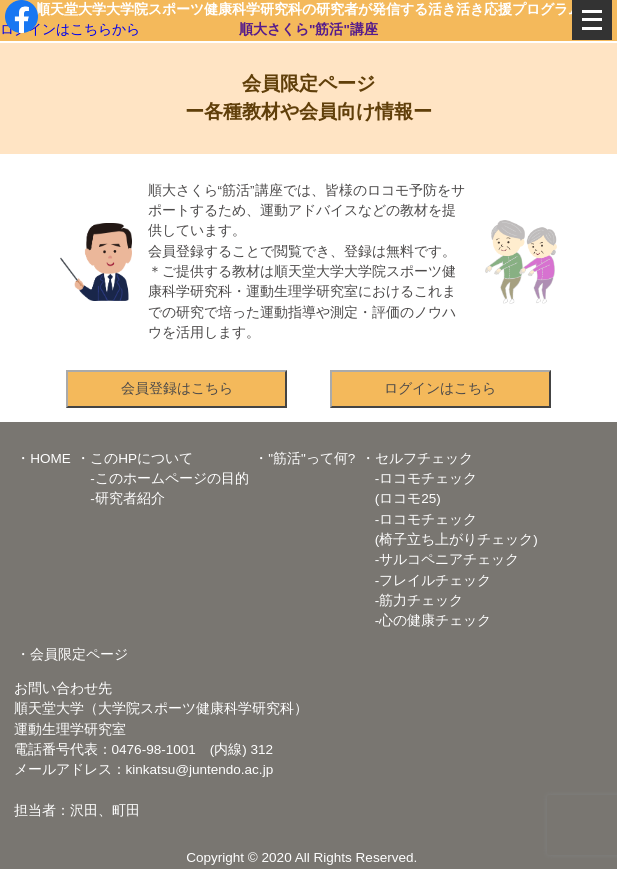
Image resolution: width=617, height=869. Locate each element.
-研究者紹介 (120, 498)
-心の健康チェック (426, 620)
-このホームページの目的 (162, 478)
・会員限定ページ (72, 654)
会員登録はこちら (177, 388)
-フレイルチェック (426, 580)
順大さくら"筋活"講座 (308, 29)
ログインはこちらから (70, 29)
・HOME (43, 458)
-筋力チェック (412, 600)
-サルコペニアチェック (440, 559)
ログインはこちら (440, 388)
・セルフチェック (417, 458)
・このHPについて (134, 458)
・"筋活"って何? (304, 458)
